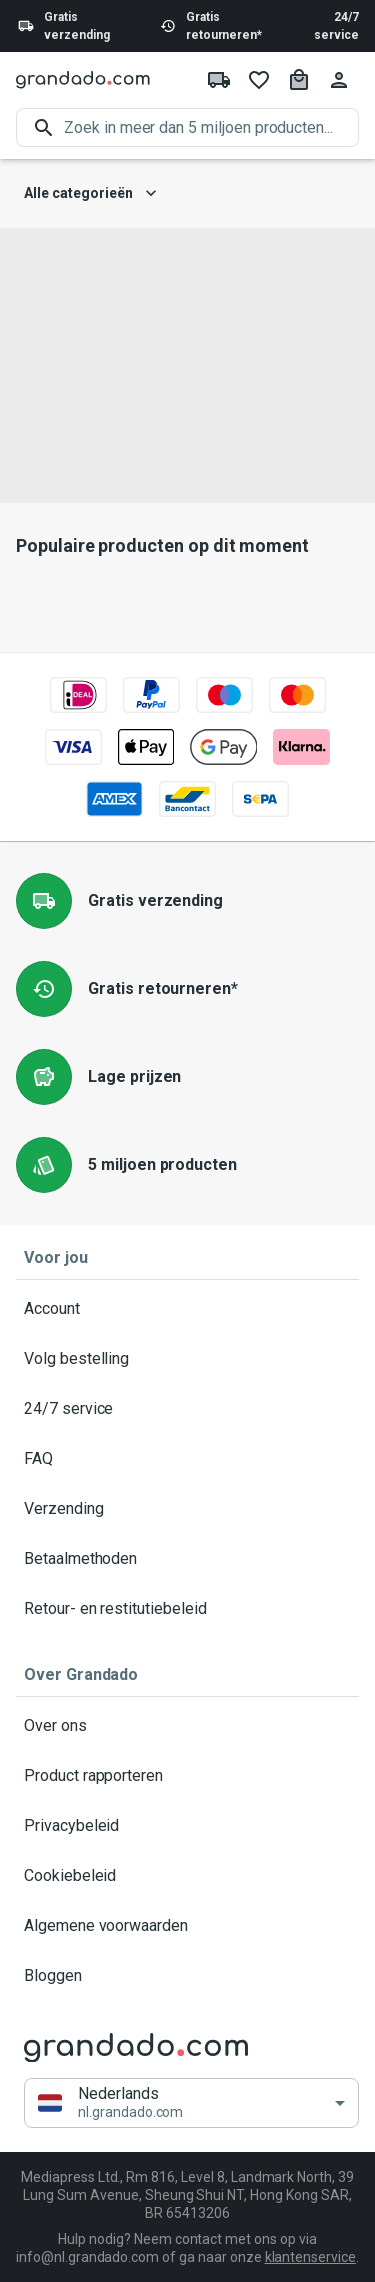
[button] (191, 2103)
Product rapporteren (187, 1776)
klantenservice (310, 2257)
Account (187, 1309)
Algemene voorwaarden (187, 1926)
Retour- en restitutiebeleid (187, 1609)
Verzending (187, 1509)
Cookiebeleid (187, 1876)
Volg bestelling (187, 1359)
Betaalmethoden (187, 1559)
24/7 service (336, 26)
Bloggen (187, 1976)
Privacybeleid (187, 1826)
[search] (211, 127)
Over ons (187, 1726)
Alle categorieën (90, 193)
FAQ (187, 1459)
